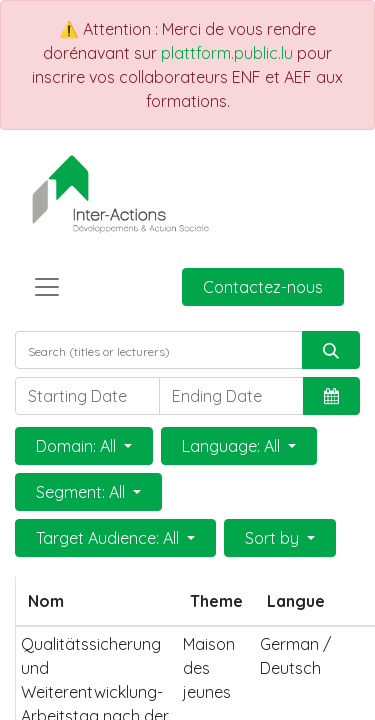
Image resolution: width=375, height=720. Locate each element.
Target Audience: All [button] (109, 538)
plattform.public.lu (227, 53)
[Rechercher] (331, 350)
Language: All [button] (233, 446)
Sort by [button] (274, 538)
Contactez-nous (263, 287)
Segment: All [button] (82, 492)
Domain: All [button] (78, 446)
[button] (331, 396)
